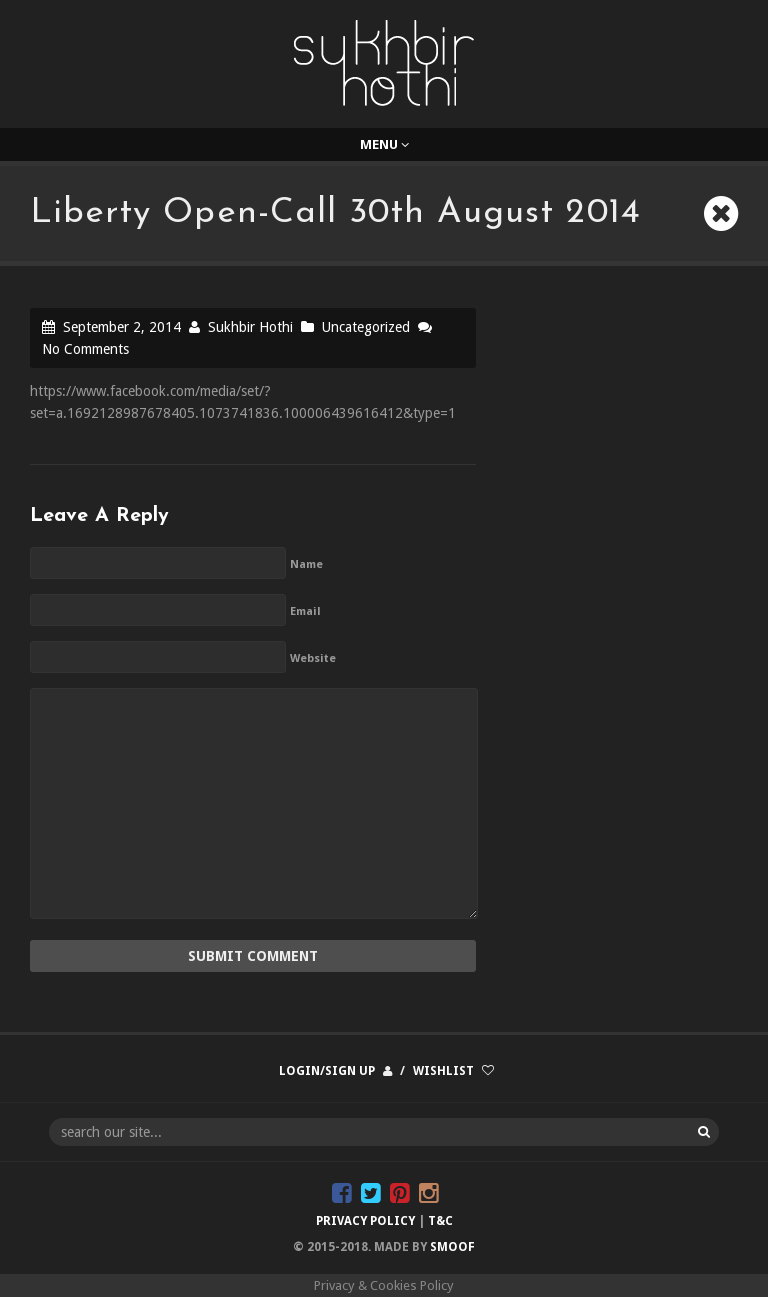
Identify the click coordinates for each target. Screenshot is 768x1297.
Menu (384, 144)
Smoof (452, 1247)
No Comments (85, 349)
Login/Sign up (327, 1071)
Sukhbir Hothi (250, 327)
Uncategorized (366, 327)
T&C (440, 1221)
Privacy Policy (365, 1221)
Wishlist (443, 1071)
